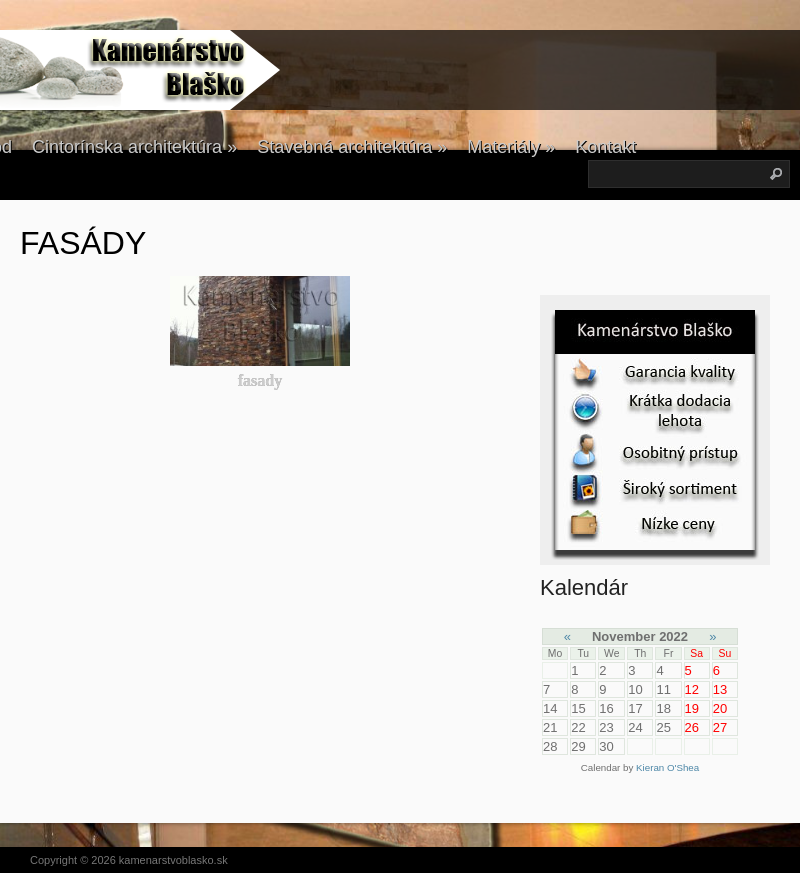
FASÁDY (83, 243)
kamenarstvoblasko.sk (173, 860)
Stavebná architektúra (352, 147)
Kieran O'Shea (667, 767)
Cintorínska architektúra (134, 147)
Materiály (511, 147)
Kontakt (605, 147)
